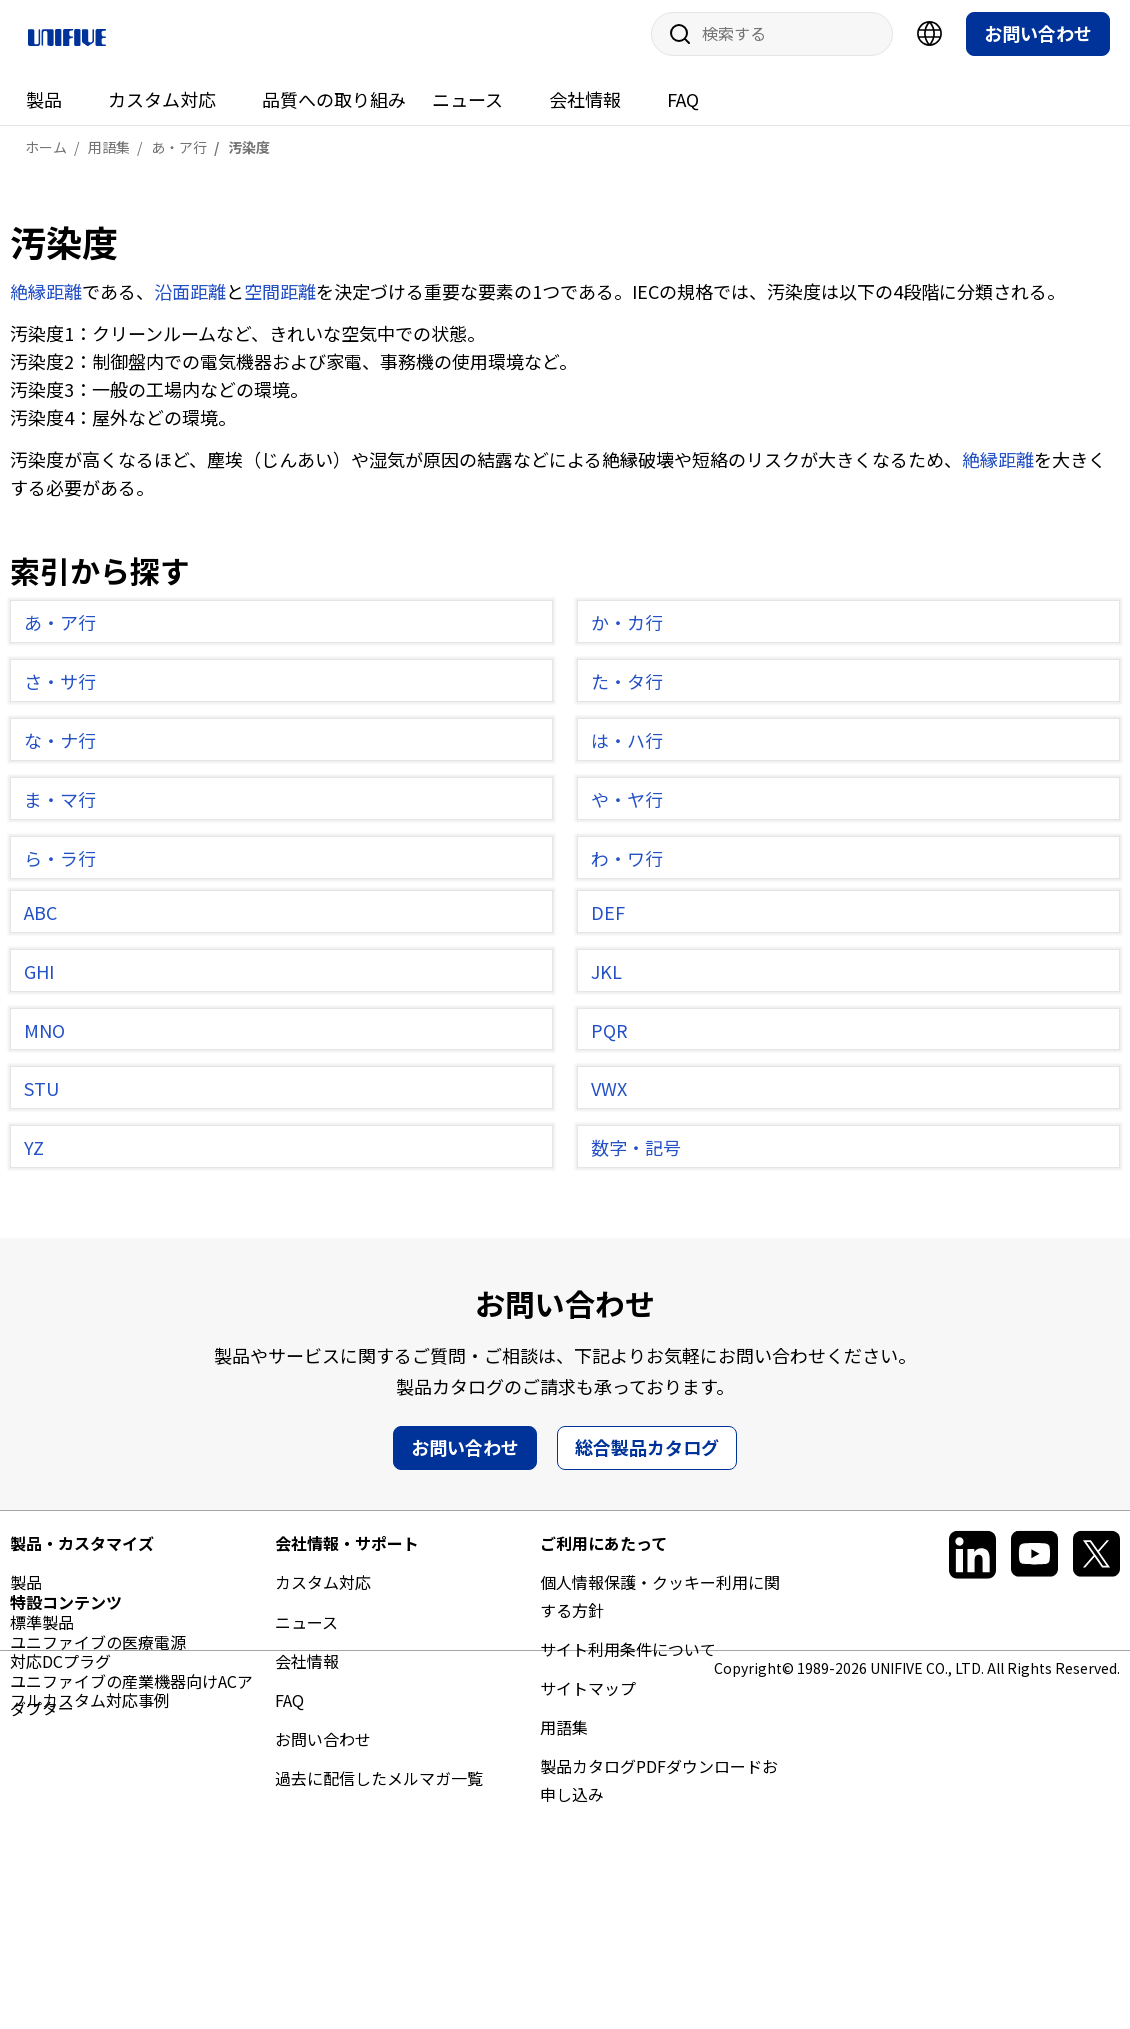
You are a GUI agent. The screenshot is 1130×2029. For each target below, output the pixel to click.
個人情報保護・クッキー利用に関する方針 (660, 1604)
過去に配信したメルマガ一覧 (379, 1787)
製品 (44, 107)
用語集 (564, 1736)
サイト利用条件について (628, 1657)
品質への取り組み (334, 107)
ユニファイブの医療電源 (98, 1888)
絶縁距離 (46, 299)
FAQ (683, 107)
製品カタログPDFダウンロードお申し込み (659, 1788)
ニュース (467, 107)
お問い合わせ (1038, 41)
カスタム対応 (162, 107)
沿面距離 (190, 299)
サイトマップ (588, 1696)
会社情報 (585, 107)
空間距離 (280, 299)
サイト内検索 (673, 42)
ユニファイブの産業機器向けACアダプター (131, 1941)
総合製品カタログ (647, 1456)
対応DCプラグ (60, 1669)
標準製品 (42, 1630)
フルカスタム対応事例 (90, 1708)
